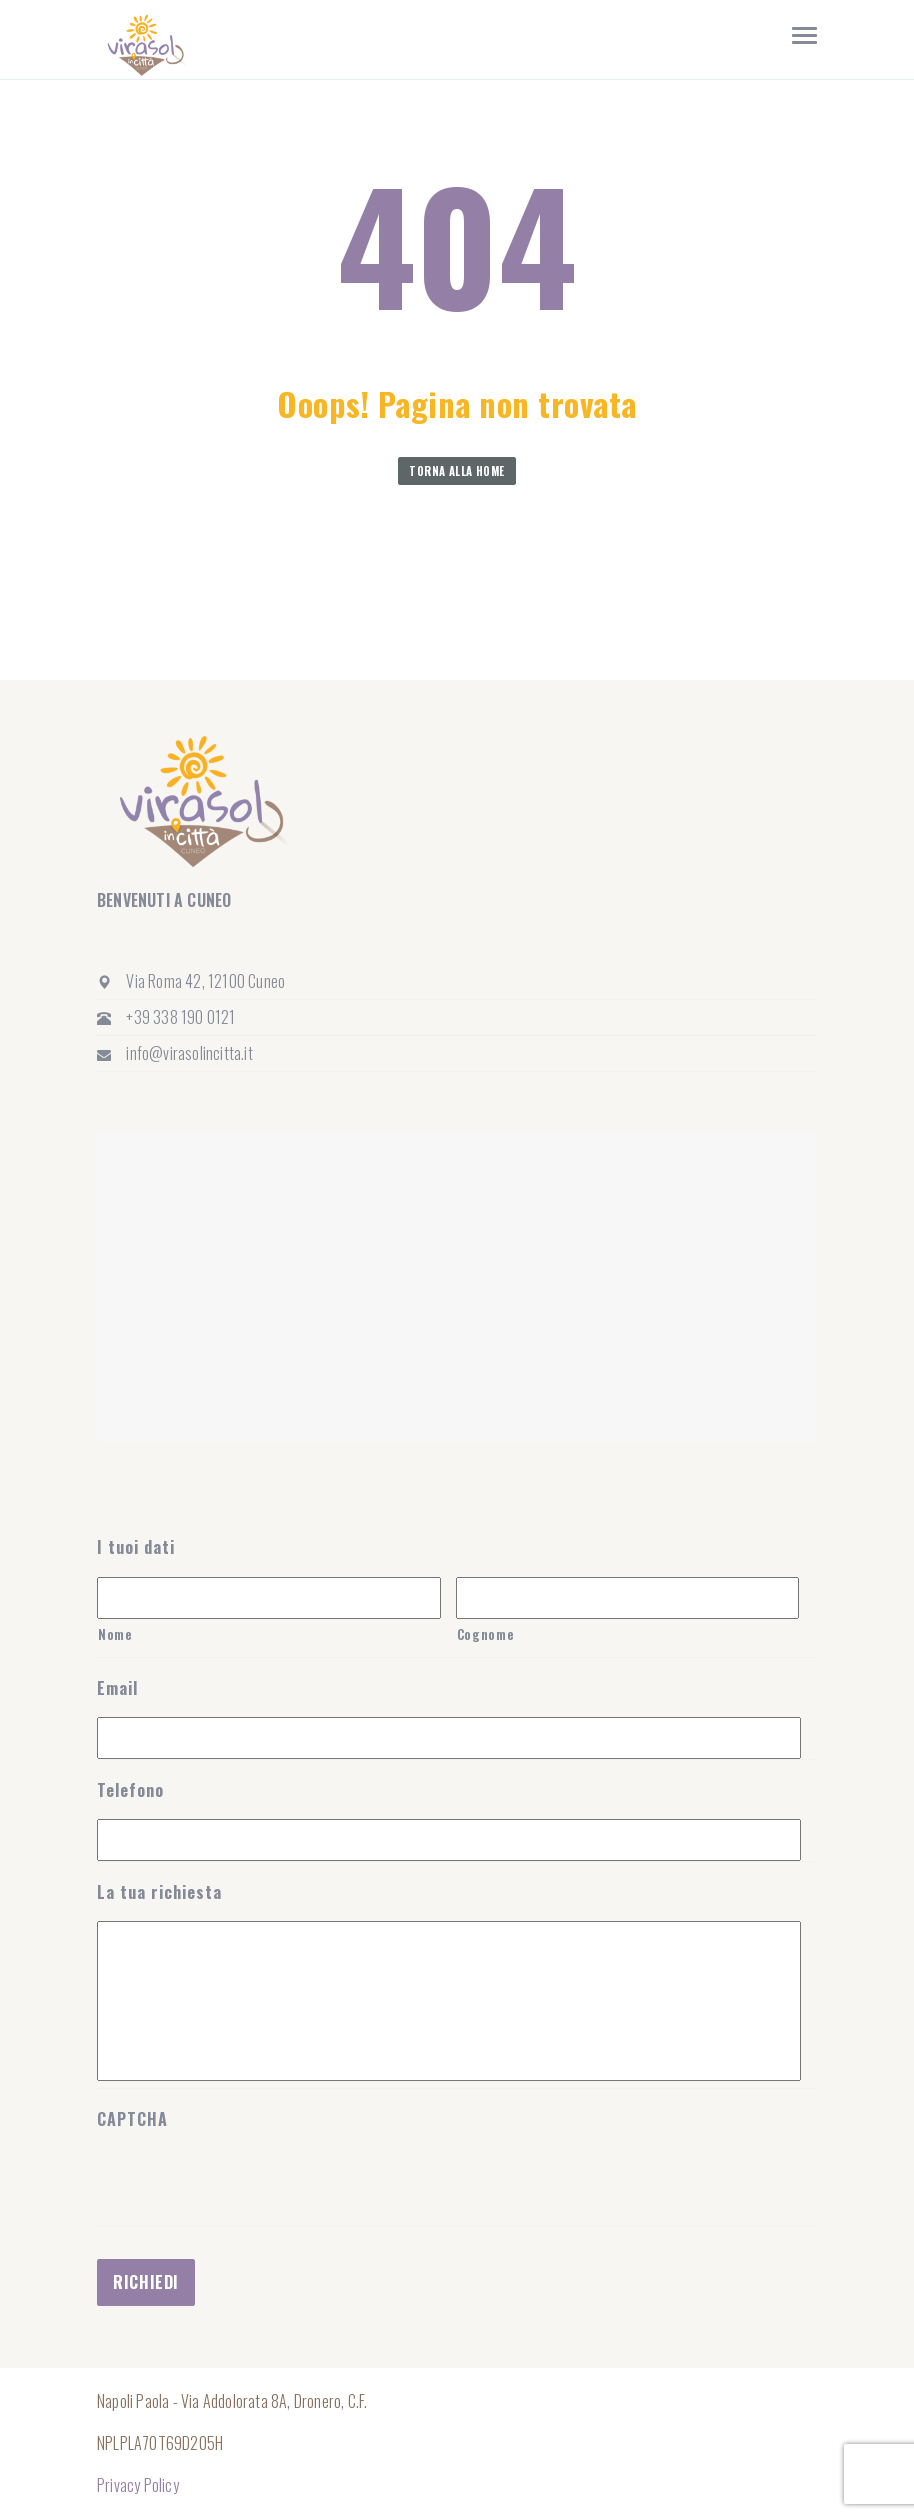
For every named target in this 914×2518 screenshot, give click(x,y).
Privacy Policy (138, 2485)
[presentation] (249, 2298)
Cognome (486, 1634)
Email (117, 1688)
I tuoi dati (136, 1547)
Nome (115, 1634)
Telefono (130, 1790)
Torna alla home (457, 471)
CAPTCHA (132, 2119)
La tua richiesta (159, 1892)
